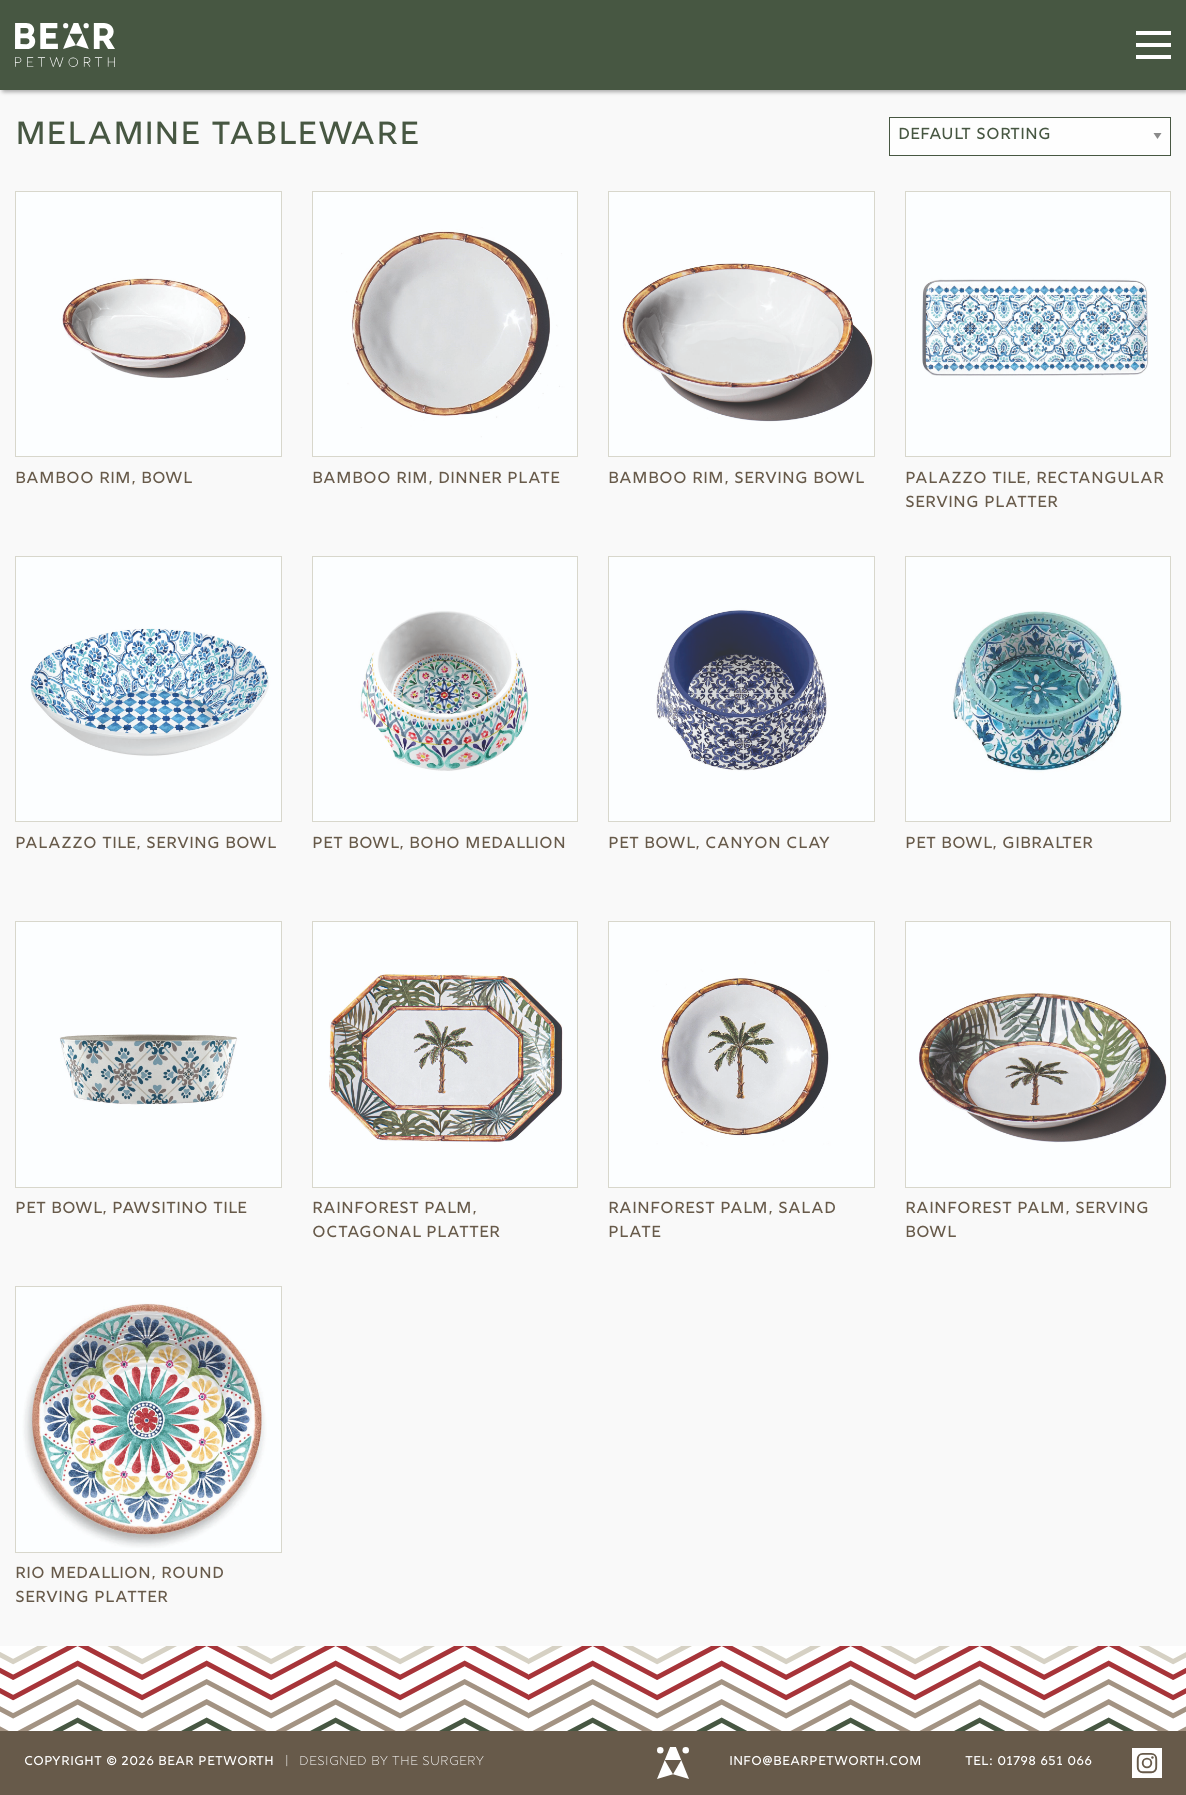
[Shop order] (1030, 136)
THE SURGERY (438, 1762)
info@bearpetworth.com (825, 1762)
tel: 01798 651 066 (1028, 1762)
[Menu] (1153, 45)
